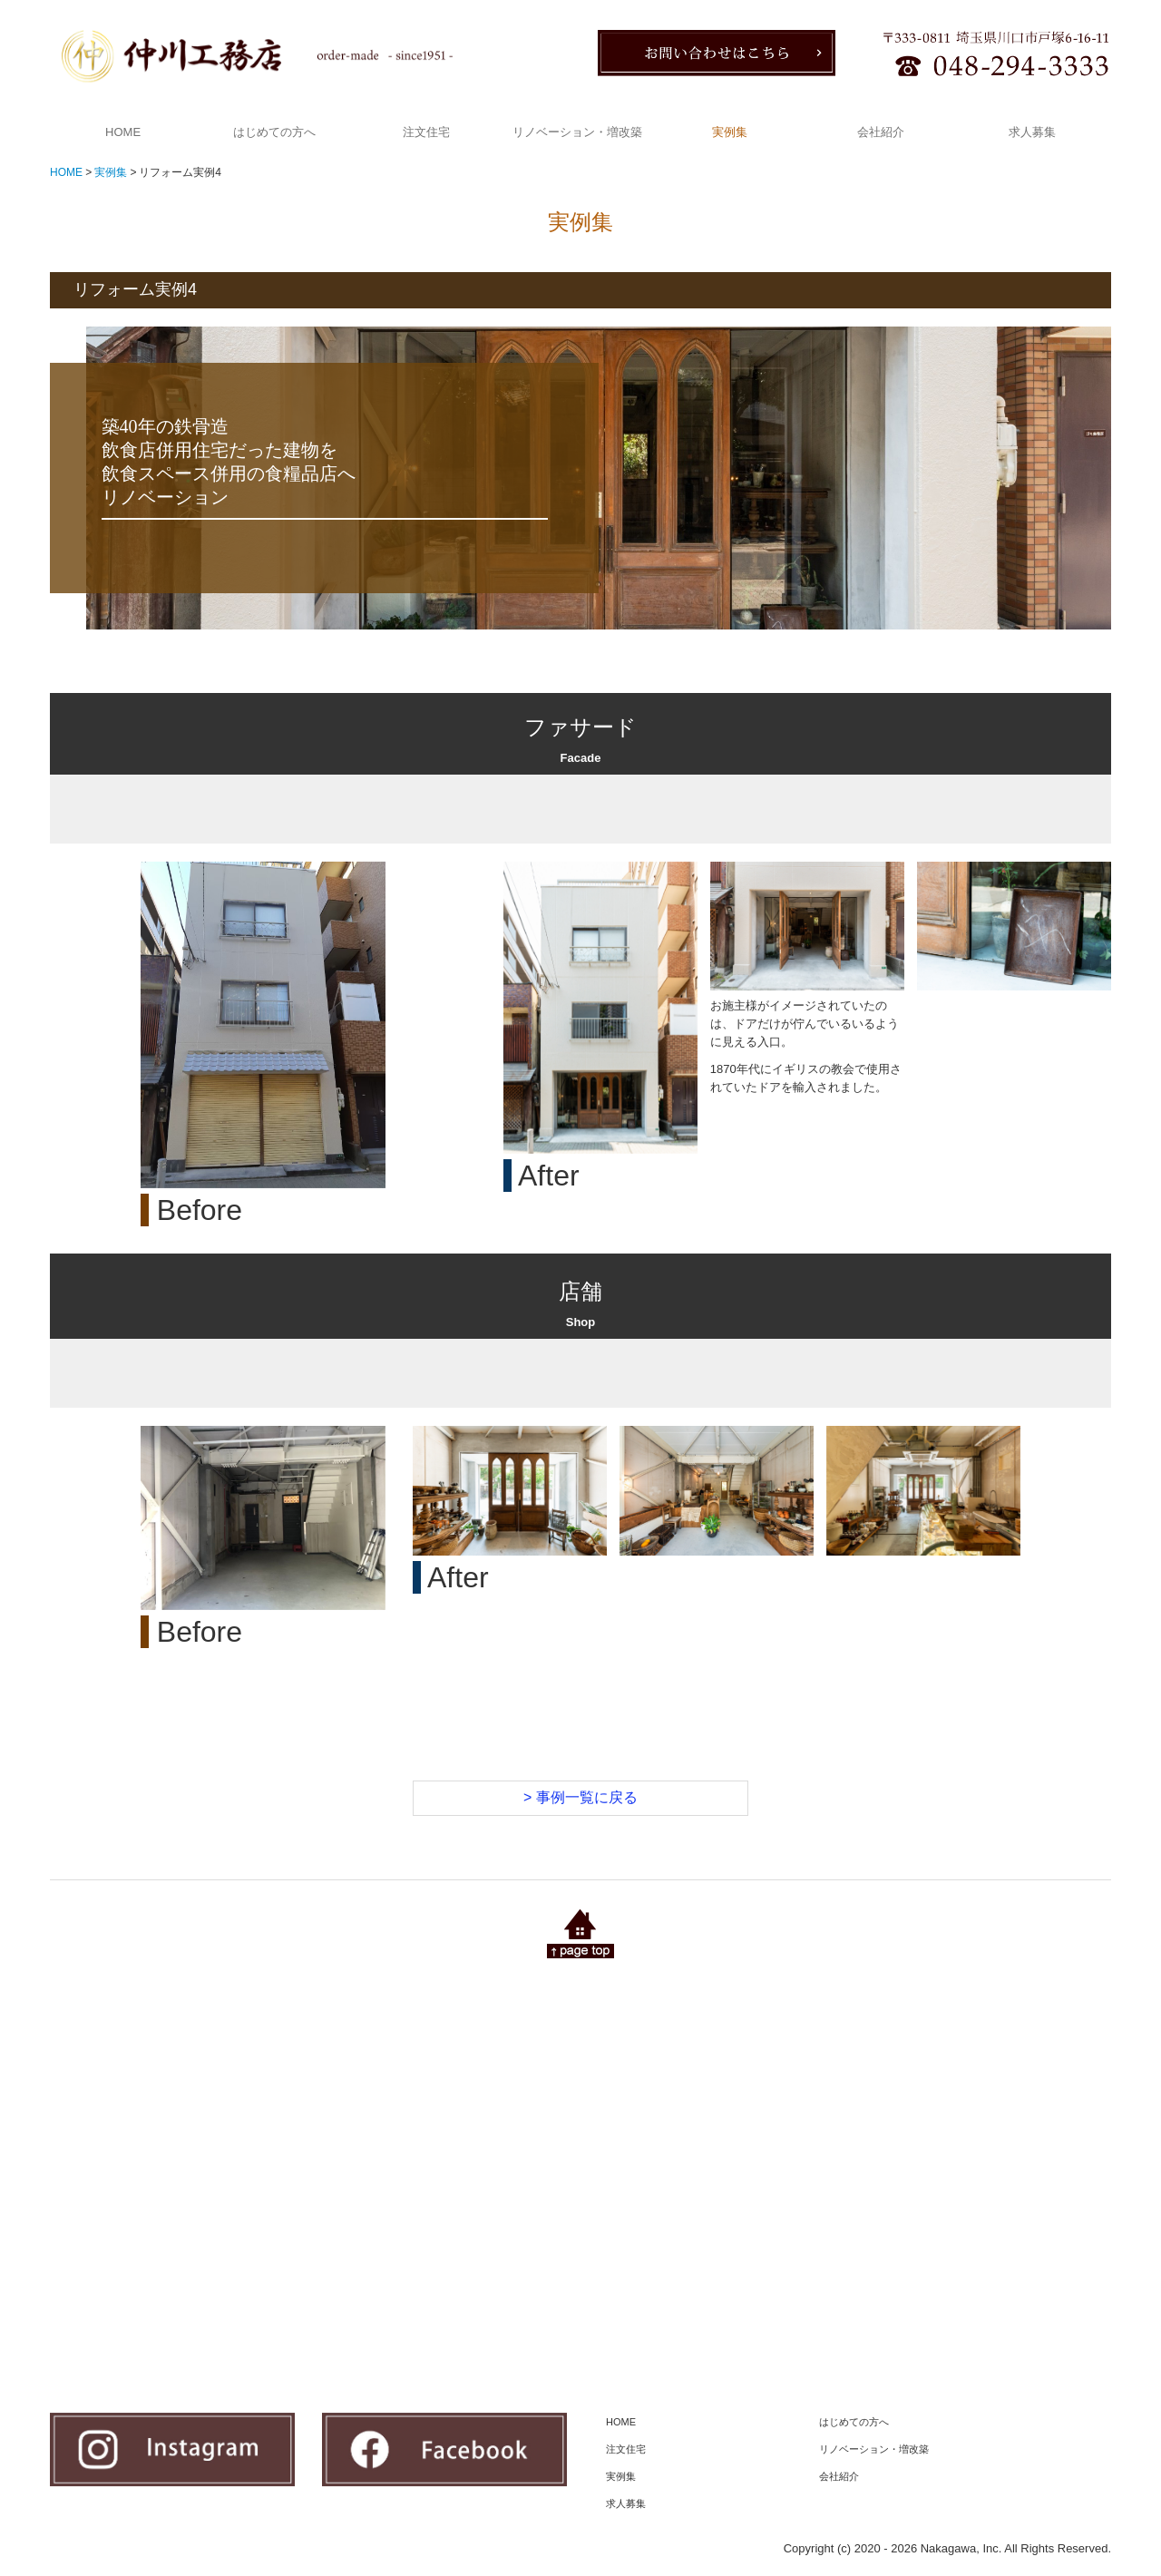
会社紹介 (880, 132)
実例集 (729, 132)
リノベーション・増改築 (577, 132)
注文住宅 (426, 132)
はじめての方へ (274, 132)
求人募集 (1032, 132)
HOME (123, 132)
